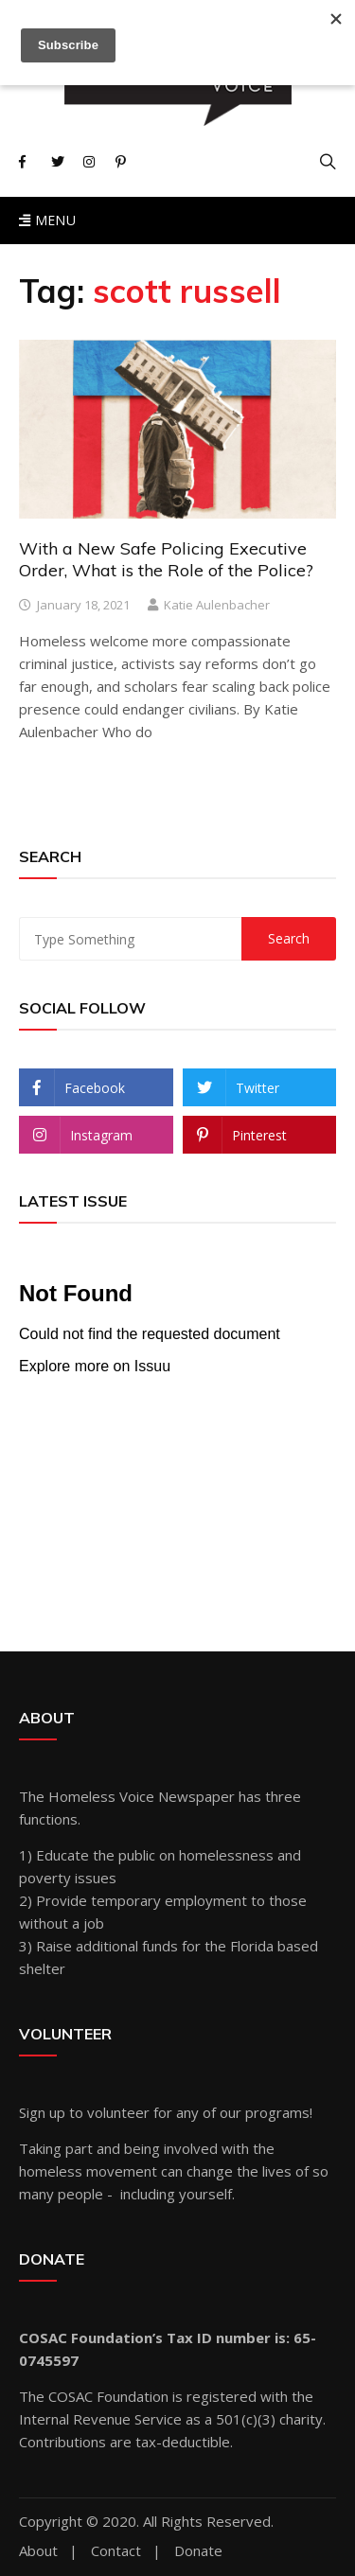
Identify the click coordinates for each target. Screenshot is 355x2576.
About (38, 2551)
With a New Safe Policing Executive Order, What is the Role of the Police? (166, 559)
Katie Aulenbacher (217, 604)
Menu (47, 220)
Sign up (42, 2112)
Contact (116, 2551)
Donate (198, 2551)
